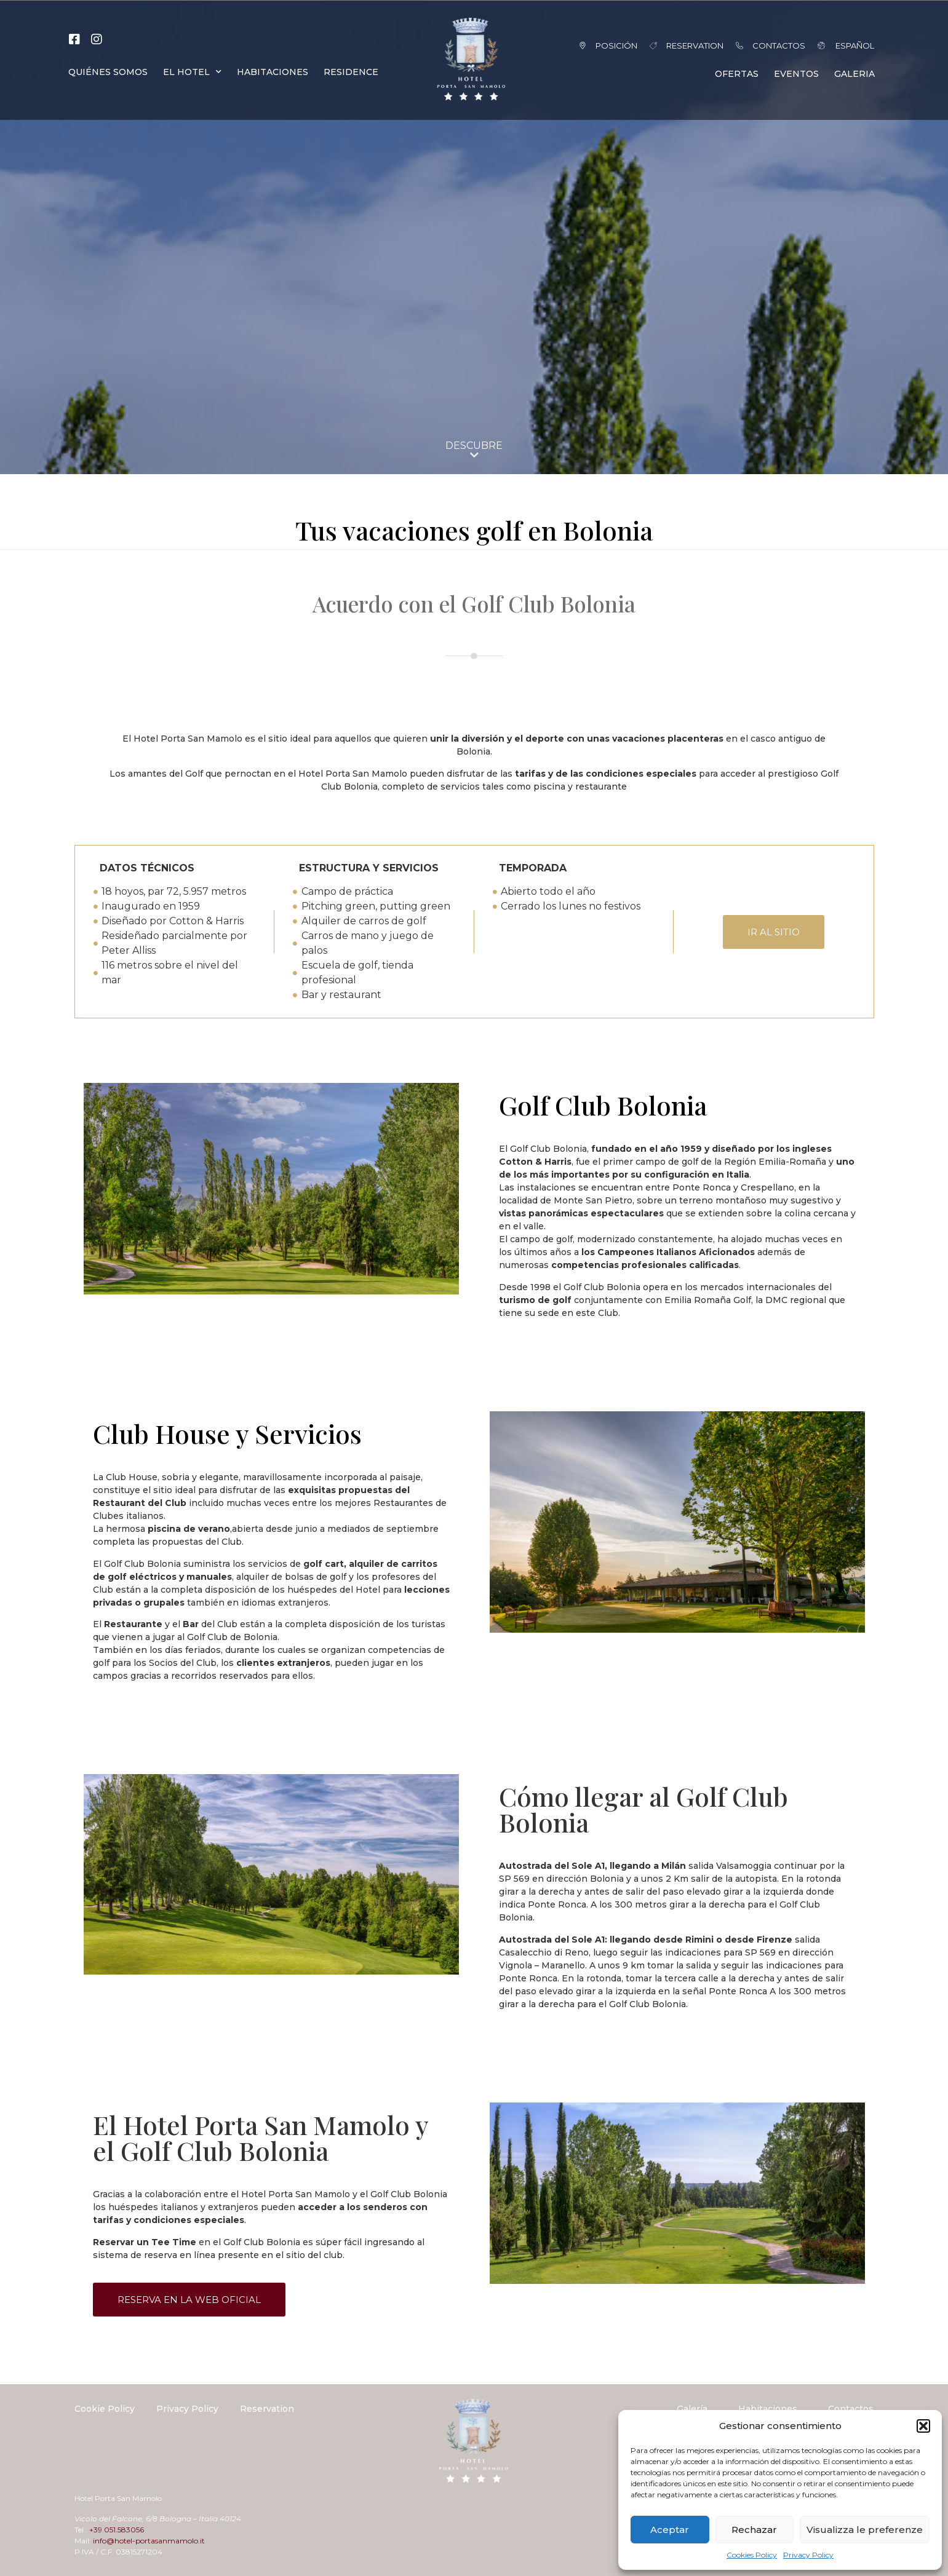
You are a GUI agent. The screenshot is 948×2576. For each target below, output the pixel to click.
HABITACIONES (272, 71)
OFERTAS (737, 73)
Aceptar (669, 2529)
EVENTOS (796, 73)
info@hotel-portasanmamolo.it (149, 2540)
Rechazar (754, 2529)
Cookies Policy (752, 2554)
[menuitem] (838, 45)
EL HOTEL (192, 72)
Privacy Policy (808, 2554)
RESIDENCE (351, 71)
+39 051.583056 (116, 2529)
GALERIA (854, 73)
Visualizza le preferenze (865, 2529)
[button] (923, 2426)
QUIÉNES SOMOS (108, 71)
